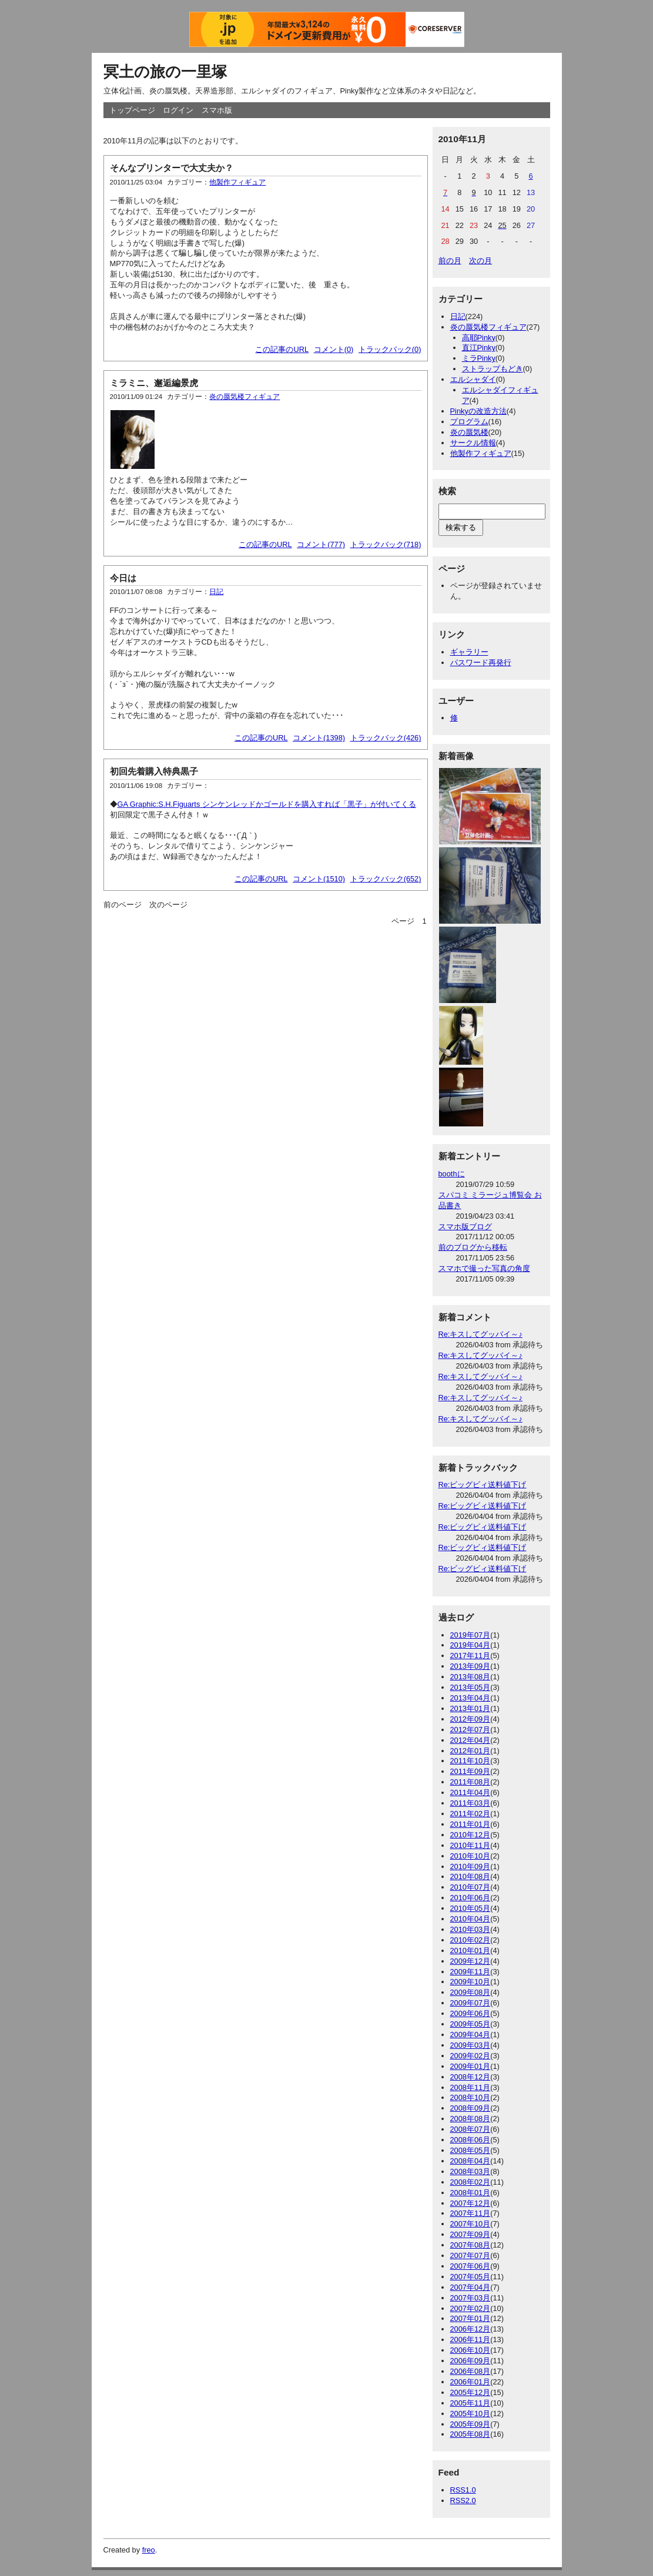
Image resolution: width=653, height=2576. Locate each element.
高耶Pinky (478, 337)
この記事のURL (282, 349)
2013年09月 (470, 1666)
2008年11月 (470, 2087)
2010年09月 (470, 1866)
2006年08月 (470, 2371)
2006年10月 (470, 2350)
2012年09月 (470, 1719)
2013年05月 (470, 1687)
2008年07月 (470, 2129)
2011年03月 (470, 1803)
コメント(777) (321, 544)
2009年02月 (470, 2055)
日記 (216, 591)
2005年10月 (470, 2413)
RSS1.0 (463, 2490)
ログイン (178, 110)
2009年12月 (470, 1961)
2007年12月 (470, 2203)
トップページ (132, 110)
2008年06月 (470, 2139)
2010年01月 (470, 1950)
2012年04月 (470, 1740)
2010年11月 (470, 1845)
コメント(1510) (319, 878)
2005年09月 (470, 2424)
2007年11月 (470, 2213)
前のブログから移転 (472, 1247)
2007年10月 (470, 2223)
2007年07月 (470, 2255)
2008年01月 (470, 2192)
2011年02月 (470, 1813)
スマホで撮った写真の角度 (484, 1268)
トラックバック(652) (385, 878)
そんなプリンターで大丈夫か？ (171, 168)
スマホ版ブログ (465, 1226)
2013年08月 (470, 1676)
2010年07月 (470, 1887)
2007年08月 (470, 2244)
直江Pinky (478, 347)
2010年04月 (470, 1918)
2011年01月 (470, 1824)
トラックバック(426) (385, 737)
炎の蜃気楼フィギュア (244, 396)
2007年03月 (470, 2297)
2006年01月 (470, 2381)
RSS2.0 (463, 2500)
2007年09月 (470, 2234)
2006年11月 (470, 2339)
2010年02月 (470, 1940)
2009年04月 (470, 2034)
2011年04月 (470, 1792)
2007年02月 (470, 2308)
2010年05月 (470, 1908)
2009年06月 (470, 2013)
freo (148, 2549)
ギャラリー (469, 652)
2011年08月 (470, 1781)
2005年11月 (470, 2403)
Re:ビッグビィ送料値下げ (482, 1484)
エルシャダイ (473, 379)
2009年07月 (470, 2002)
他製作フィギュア (237, 182)
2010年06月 (470, 1897)
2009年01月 (470, 2066)
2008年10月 (470, 2097)
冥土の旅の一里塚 (165, 71)
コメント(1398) (319, 737)
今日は (123, 578)
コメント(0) (334, 349)
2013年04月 (470, 1697)
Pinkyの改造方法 (478, 411)
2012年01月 (470, 1750)
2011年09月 (470, 1771)
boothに (451, 1173)
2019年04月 (470, 1645)
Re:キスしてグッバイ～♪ (480, 1334)
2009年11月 (470, 1971)
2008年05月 (470, 2150)
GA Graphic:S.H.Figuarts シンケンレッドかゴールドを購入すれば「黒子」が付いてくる (267, 804)
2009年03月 (470, 2045)
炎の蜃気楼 (469, 432)
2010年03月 (470, 1929)
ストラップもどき (492, 368)
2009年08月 (470, 1992)
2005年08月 (470, 2434)
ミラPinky (478, 358)
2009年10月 (470, 1981)
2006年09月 (470, 2360)
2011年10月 (470, 1760)
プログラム (469, 421)
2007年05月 (470, 2276)
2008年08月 (470, 2118)
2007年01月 (470, 2318)
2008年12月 (470, 2076)
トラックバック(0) (390, 349)
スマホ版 (217, 110)
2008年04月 (470, 2160)
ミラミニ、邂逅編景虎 (154, 383)
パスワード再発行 (480, 662)
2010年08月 (470, 1876)
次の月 (480, 260)
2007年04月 (470, 2287)
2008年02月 (470, 2182)
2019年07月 (470, 1635)
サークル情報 (473, 442)
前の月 (449, 260)
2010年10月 (470, 1856)
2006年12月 (470, 2329)
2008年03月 (470, 2171)
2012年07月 (470, 1729)
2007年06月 (470, 2266)
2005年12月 (470, 2392)
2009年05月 (470, 2024)
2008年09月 (470, 2108)
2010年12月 (470, 1834)
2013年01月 (470, 1708)
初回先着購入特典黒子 (154, 771)
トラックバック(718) (385, 544)
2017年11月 (470, 1655)
